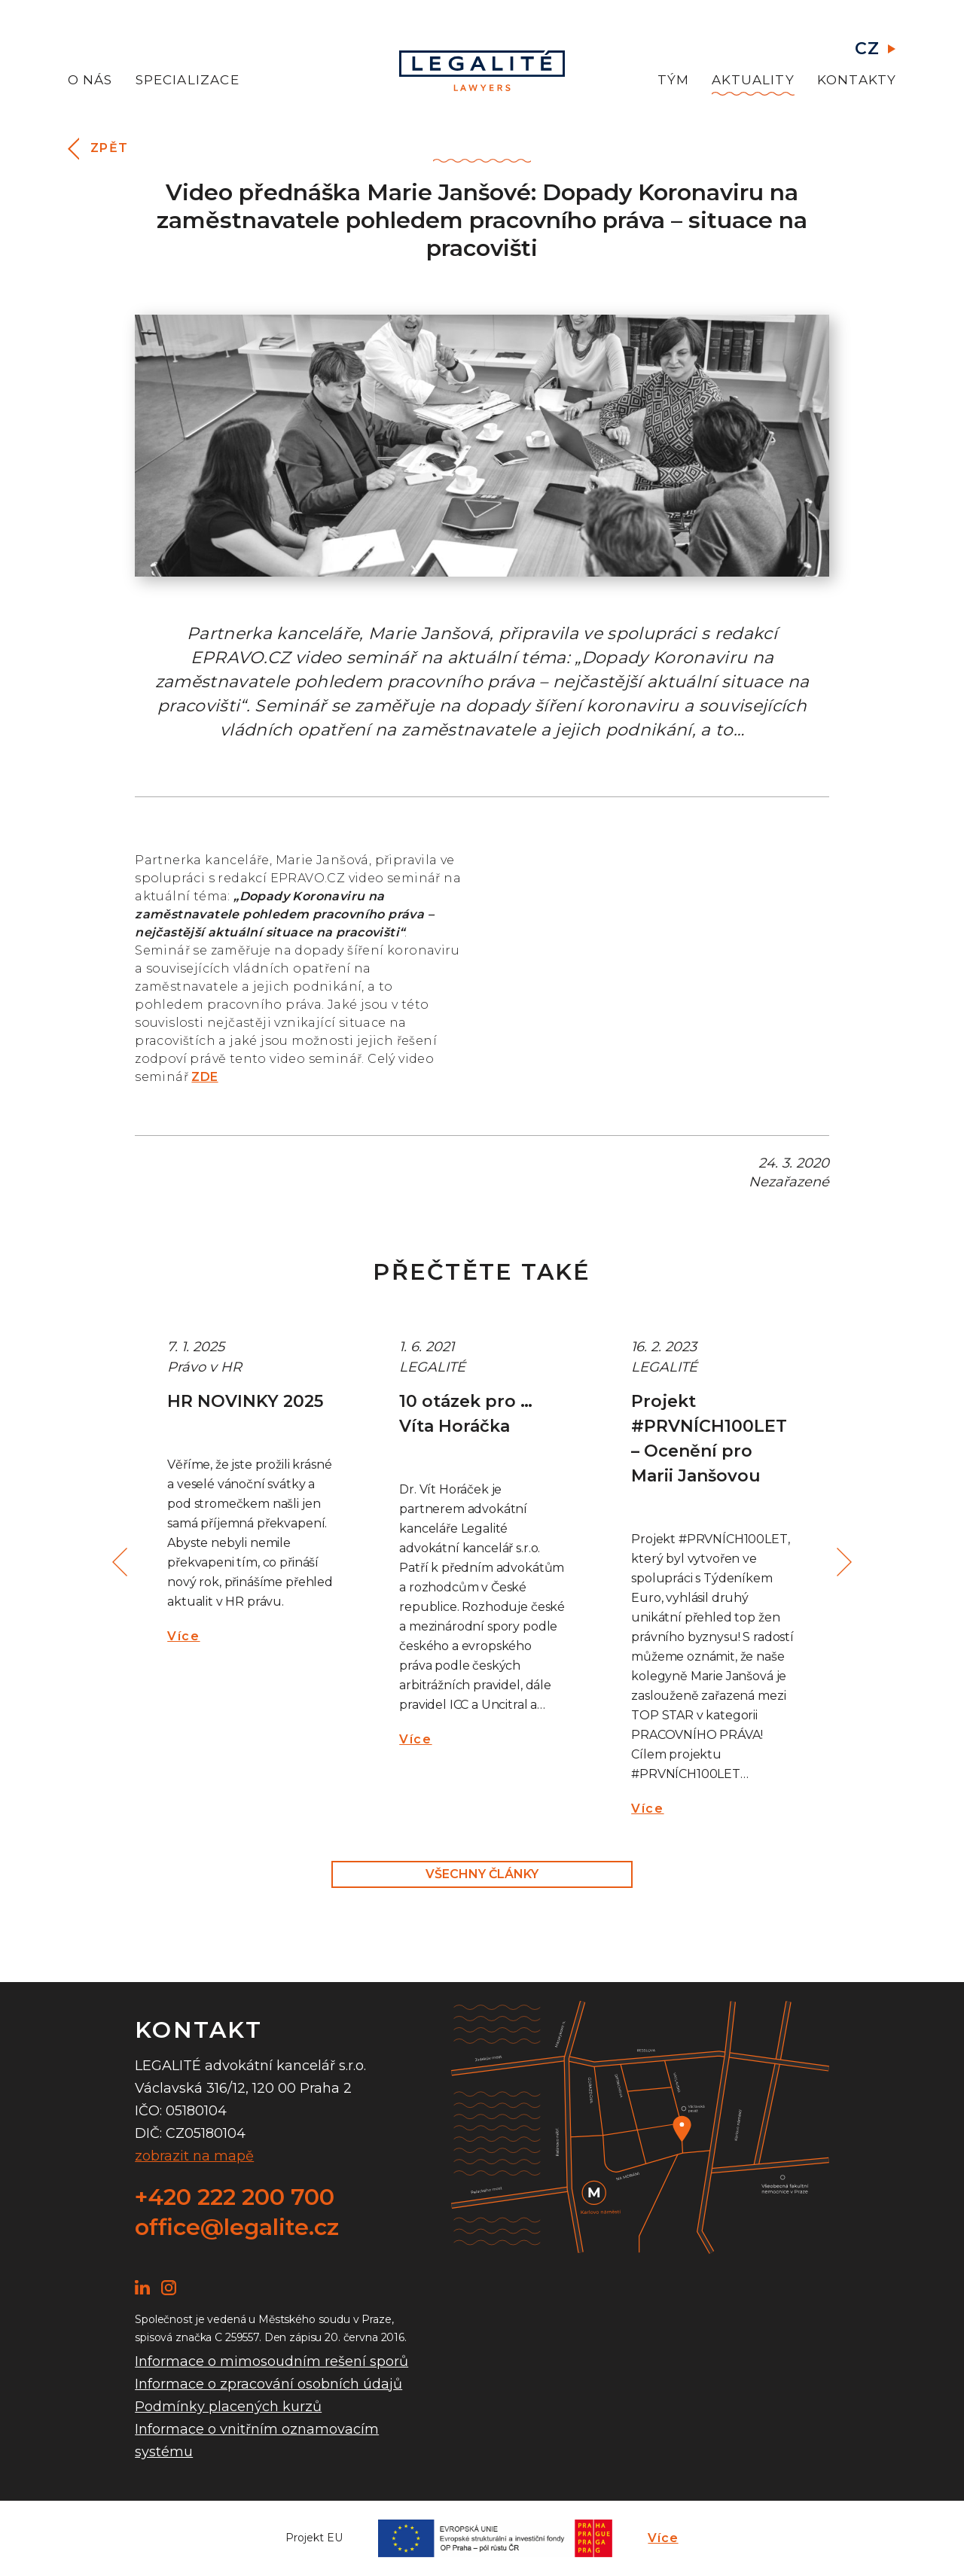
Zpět (109, 148)
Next (842, 1561)
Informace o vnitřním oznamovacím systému (257, 2440)
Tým (673, 79)
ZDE (204, 1077)
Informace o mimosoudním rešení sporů (271, 2361)
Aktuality (753, 79)
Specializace (187, 79)
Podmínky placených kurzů (228, 2406)
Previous (122, 1561)
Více (183, 1636)
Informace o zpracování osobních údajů (268, 2384)
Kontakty (857, 79)
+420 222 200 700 (234, 2197)
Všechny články (482, 1874)
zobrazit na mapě (194, 2156)
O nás (90, 79)
